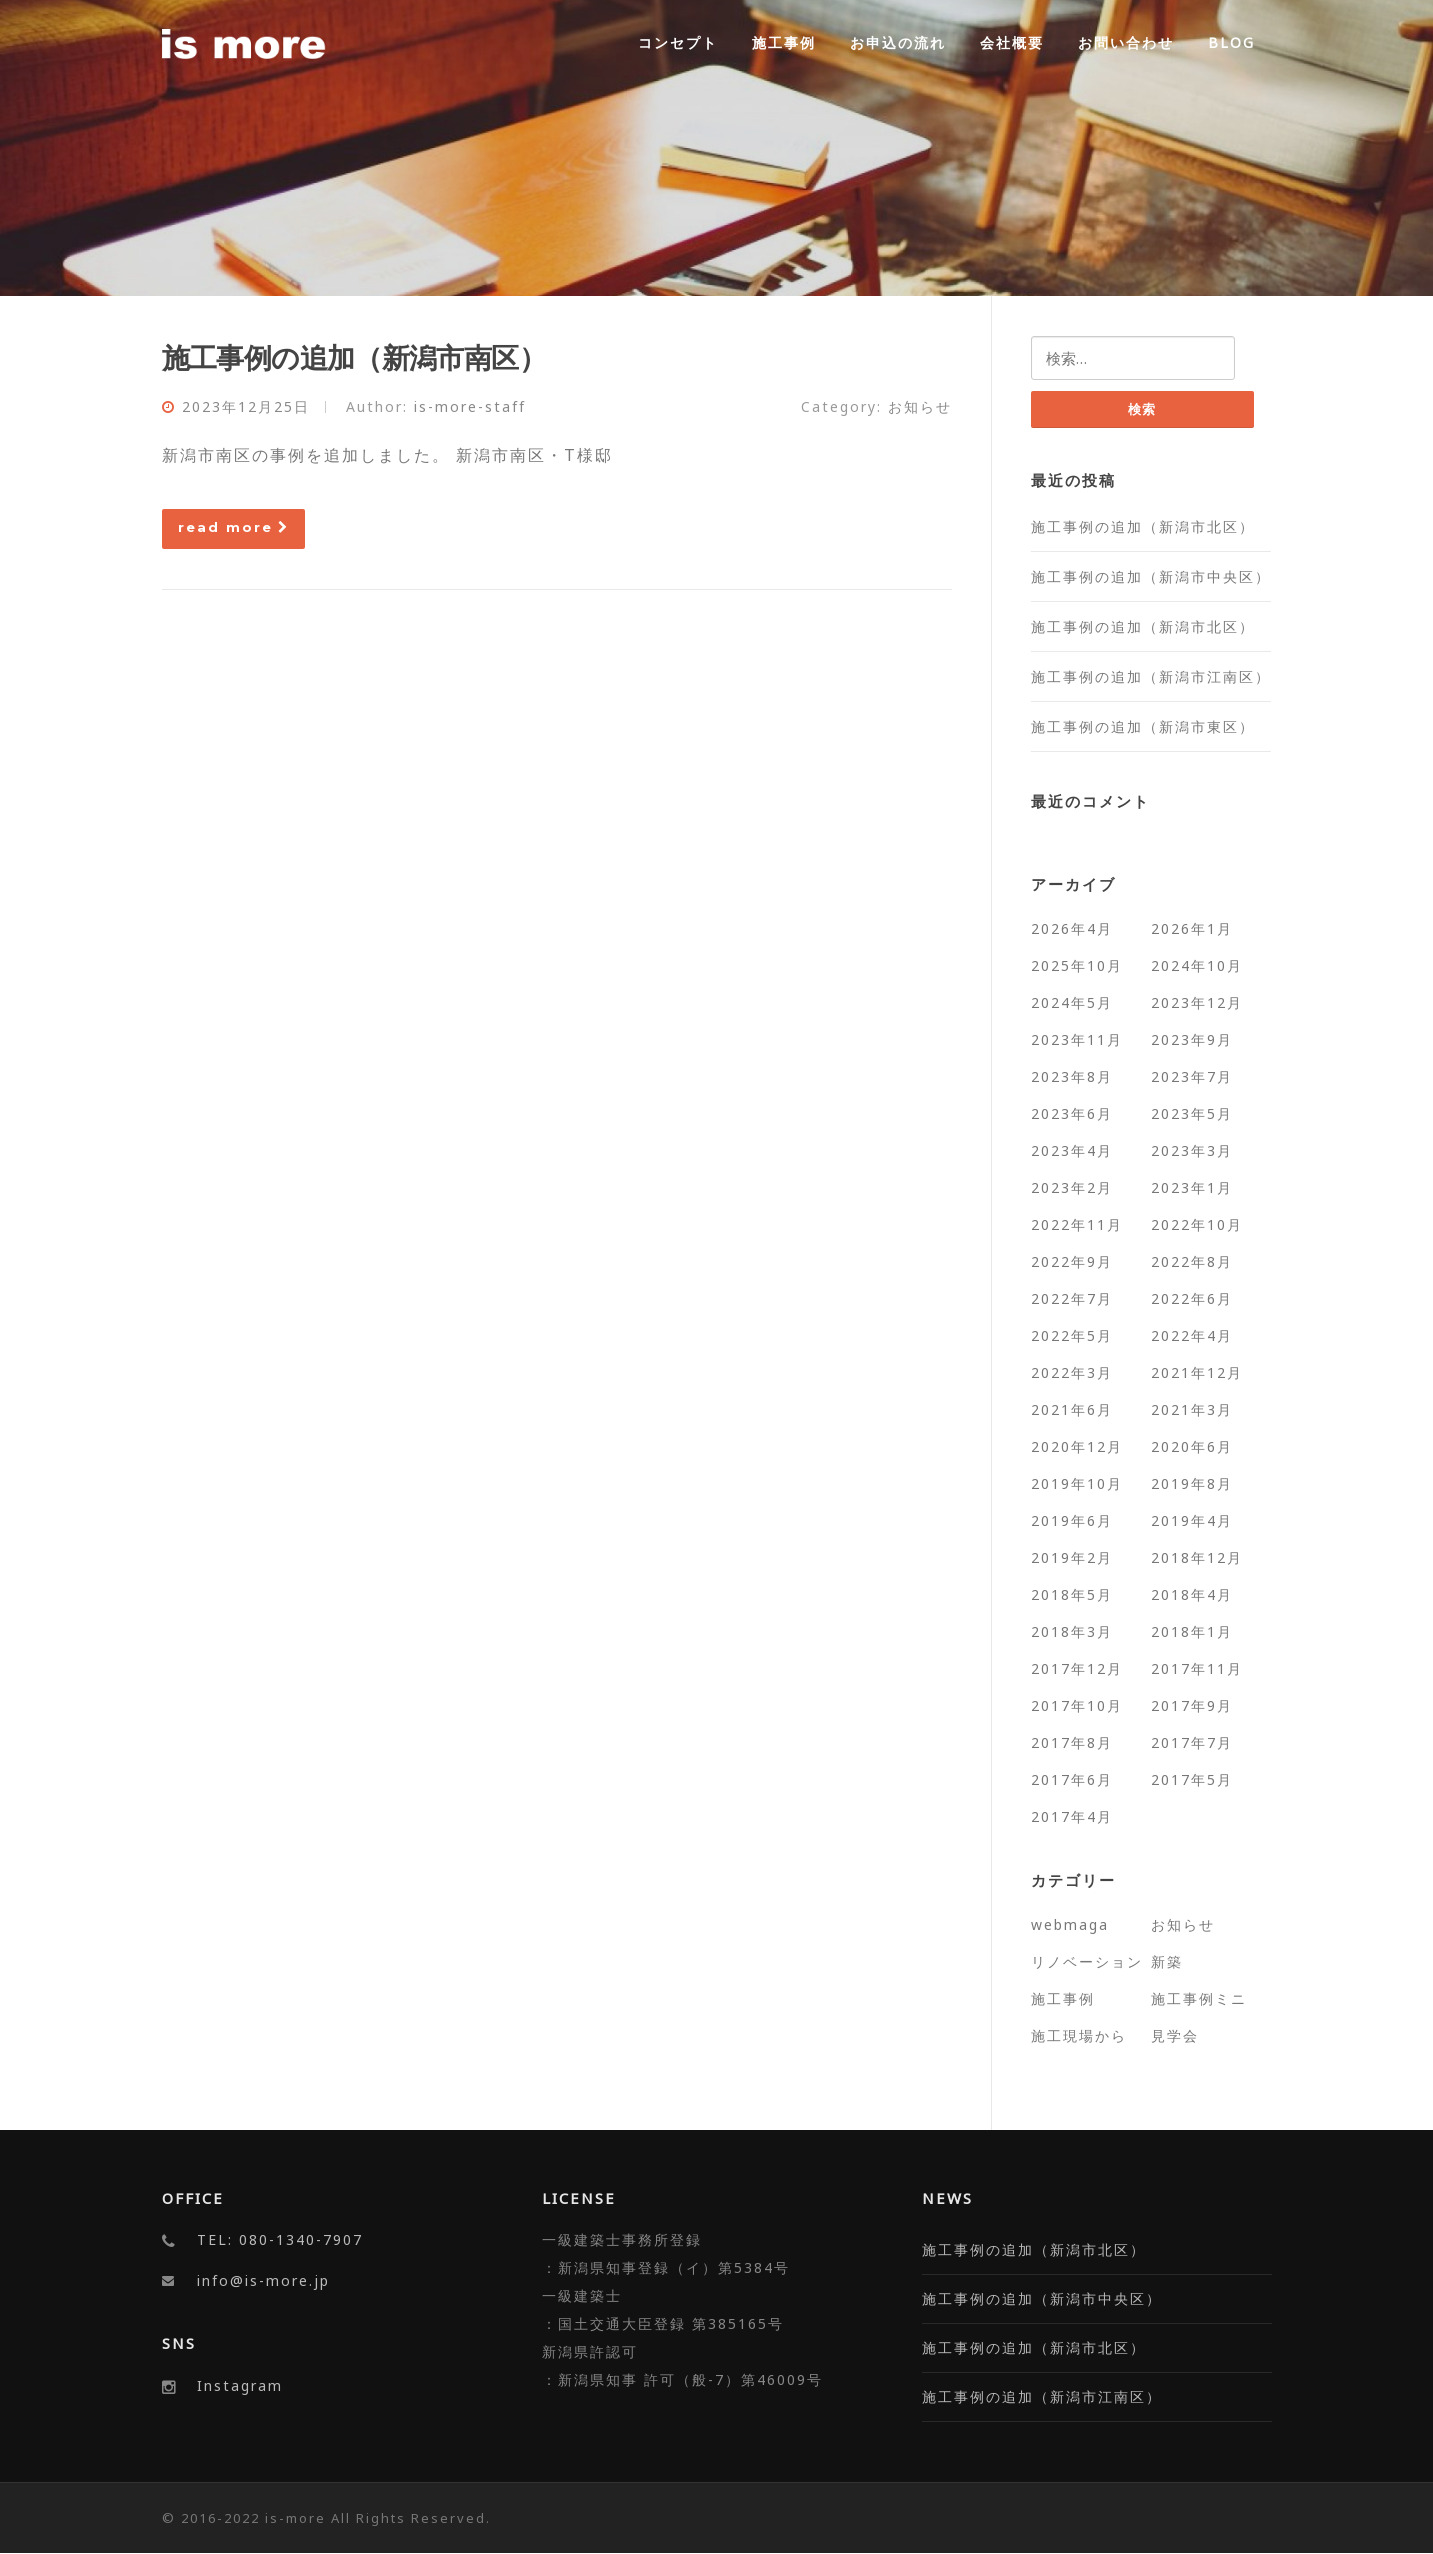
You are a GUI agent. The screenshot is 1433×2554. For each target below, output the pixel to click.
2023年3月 (1192, 1150)
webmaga (1070, 1924)
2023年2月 (1072, 1187)
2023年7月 (1192, 1076)
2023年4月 (1072, 1150)
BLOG (1231, 42)
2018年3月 (1072, 1631)
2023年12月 (1197, 1002)
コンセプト (678, 42)
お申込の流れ (898, 42)
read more (233, 527)
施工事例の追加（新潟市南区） (354, 357)
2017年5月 (1192, 1779)
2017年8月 (1072, 1742)
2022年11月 (1077, 1224)
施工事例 (784, 42)
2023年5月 (1192, 1113)
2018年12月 (1197, 1557)
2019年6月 (1072, 1520)
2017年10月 (1077, 1705)
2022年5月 (1072, 1335)
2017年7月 (1192, 1742)
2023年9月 (1192, 1039)
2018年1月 (1192, 1631)
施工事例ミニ (1199, 1998)
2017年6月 (1072, 1779)
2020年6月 (1192, 1446)
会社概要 (1012, 42)
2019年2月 (1072, 1557)
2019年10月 (1077, 1483)
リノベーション (1087, 1961)
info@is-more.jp (263, 2281)
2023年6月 (1072, 1113)
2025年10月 (1077, 965)
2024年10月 (1197, 965)
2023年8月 (1072, 1076)
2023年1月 (1192, 1187)
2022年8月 (1192, 1261)
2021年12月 (1197, 1372)
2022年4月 (1192, 1335)
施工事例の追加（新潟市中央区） (1151, 576)
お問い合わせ (1126, 42)
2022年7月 (1072, 1298)
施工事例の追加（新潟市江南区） (1151, 676)
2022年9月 (1072, 1261)
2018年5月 (1072, 1594)
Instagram (240, 2385)
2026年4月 (1072, 928)
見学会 (1175, 2035)
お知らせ (920, 406)
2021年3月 (1192, 1409)
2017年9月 (1192, 1705)
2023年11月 (1077, 1039)
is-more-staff (470, 406)
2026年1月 (1192, 928)
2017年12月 (1077, 1668)
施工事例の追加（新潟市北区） (1143, 526)
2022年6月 (1192, 1298)
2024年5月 (1072, 1002)
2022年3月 (1072, 1372)
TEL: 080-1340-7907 (280, 2240)
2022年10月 (1197, 1224)
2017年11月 (1197, 1668)
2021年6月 (1072, 1409)
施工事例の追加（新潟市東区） (1143, 726)
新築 (1167, 1961)
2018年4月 (1192, 1594)
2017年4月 (1072, 1816)
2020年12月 (1077, 1446)
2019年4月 (1192, 1520)
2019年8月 (1192, 1483)
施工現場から (1079, 2035)
